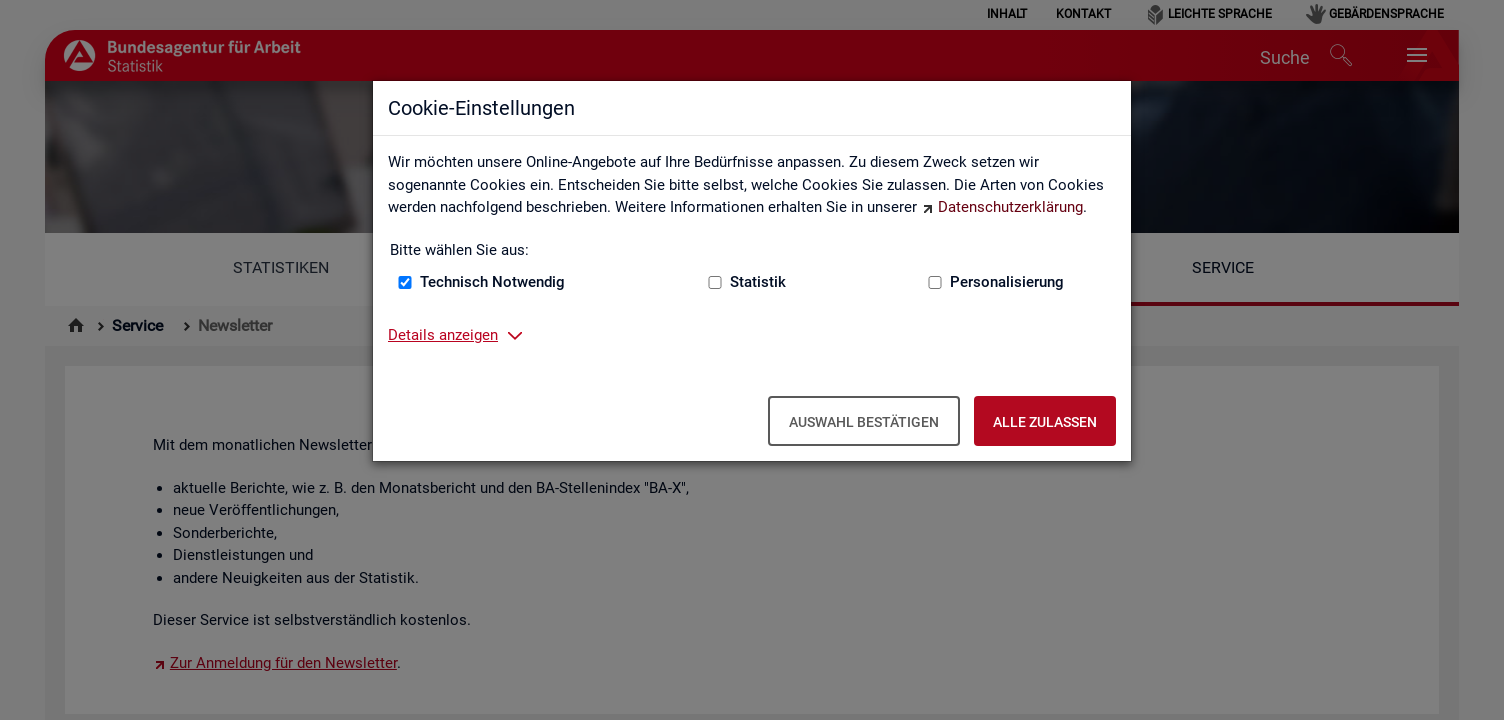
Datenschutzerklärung (1010, 207)
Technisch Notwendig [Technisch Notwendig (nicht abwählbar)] (492, 282)
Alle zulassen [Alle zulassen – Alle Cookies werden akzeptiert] (1045, 422)
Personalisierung (1007, 282)
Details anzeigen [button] (443, 335)
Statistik (758, 282)
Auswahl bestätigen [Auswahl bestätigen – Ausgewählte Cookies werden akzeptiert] (864, 422)
